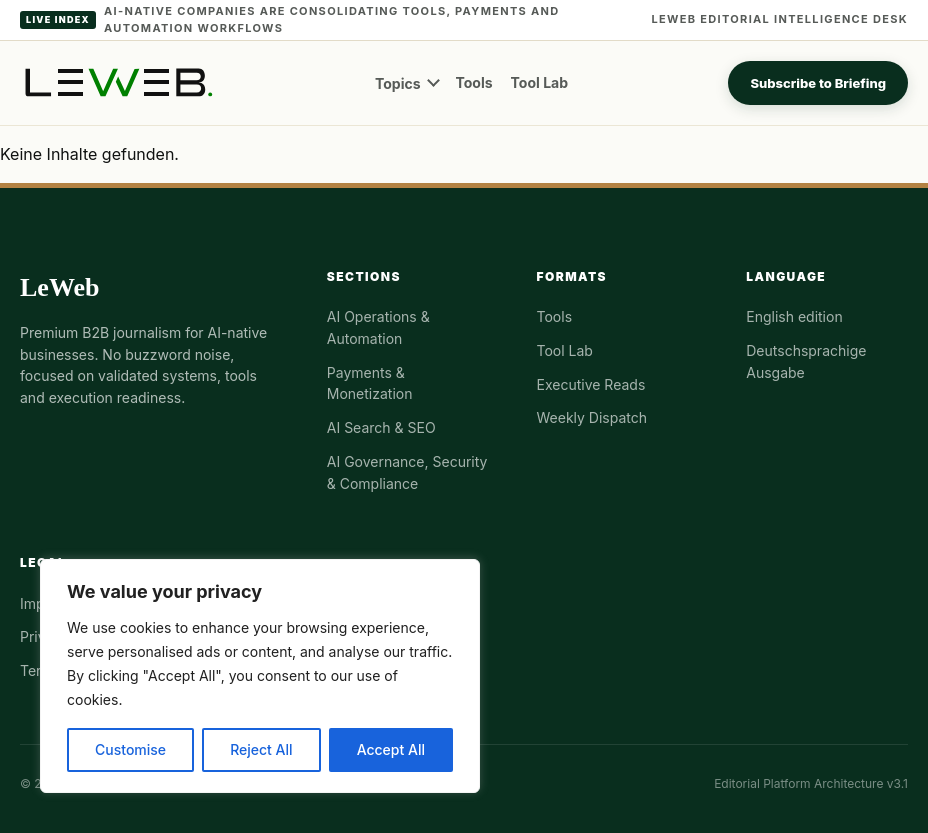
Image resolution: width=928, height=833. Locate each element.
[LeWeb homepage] (117, 82)
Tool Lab (539, 82)
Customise (130, 749)
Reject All (261, 749)
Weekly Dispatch (592, 417)
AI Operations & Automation (378, 327)
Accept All (391, 749)
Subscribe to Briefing (818, 83)
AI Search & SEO (381, 427)
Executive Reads (591, 384)
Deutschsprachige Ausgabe (806, 361)
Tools (474, 82)
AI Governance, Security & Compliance (407, 472)
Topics (398, 83)
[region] (260, 676)
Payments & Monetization (370, 383)
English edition (794, 316)
